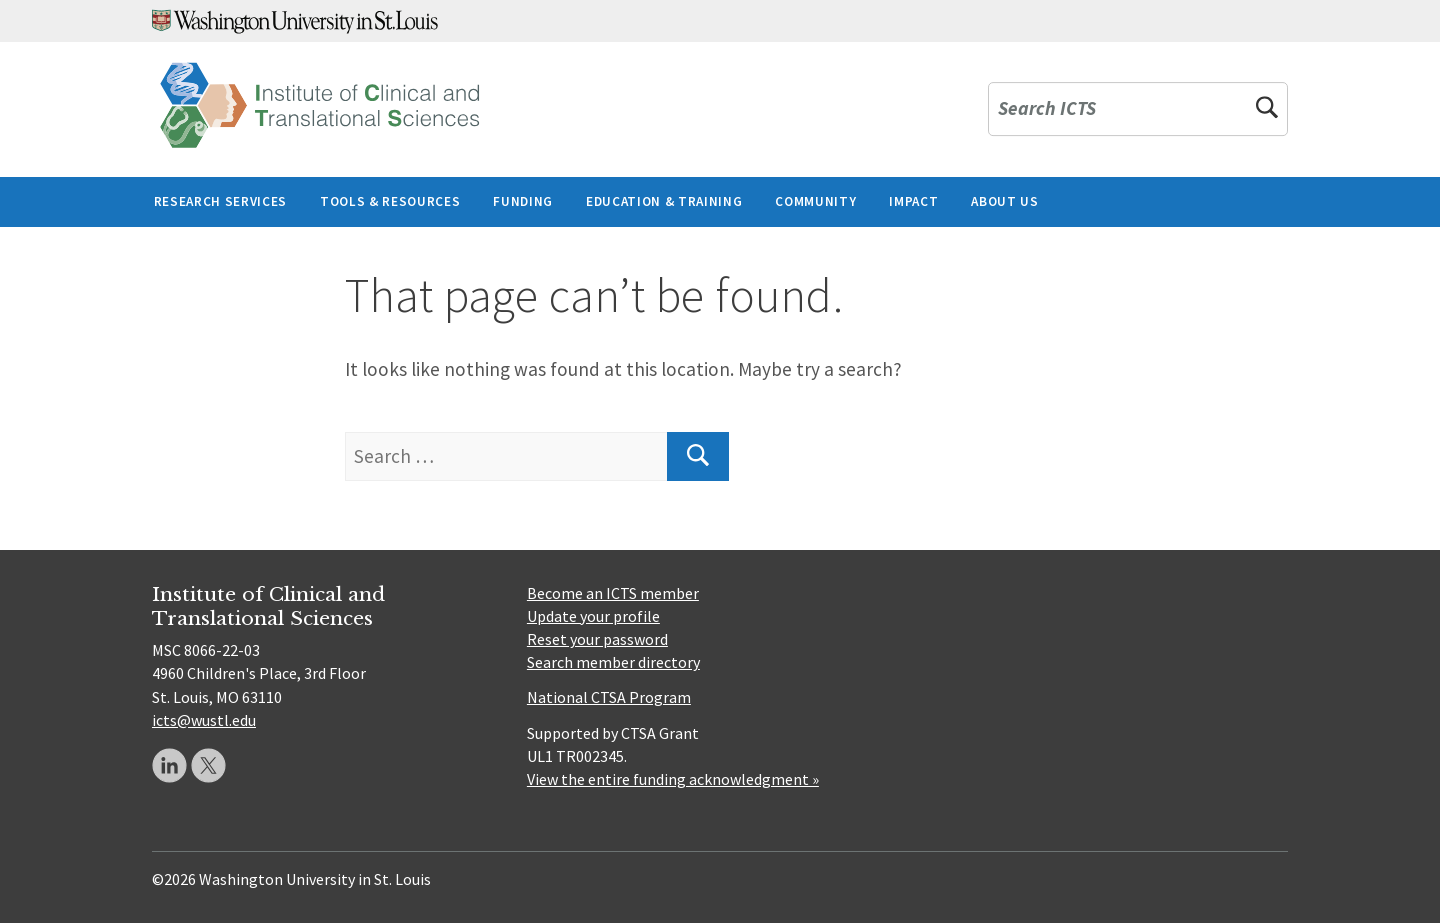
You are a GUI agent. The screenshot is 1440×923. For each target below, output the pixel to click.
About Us (1004, 201)
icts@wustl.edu (204, 720)
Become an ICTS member (613, 593)
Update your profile (593, 616)
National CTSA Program (609, 697)
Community (815, 201)
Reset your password (597, 639)
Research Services (220, 201)
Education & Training (664, 201)
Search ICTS (1047, 109)
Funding (523, 201)
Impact (913, 201)
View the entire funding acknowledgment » (673, 779)
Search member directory (613, 662)
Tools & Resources (390, 201)
